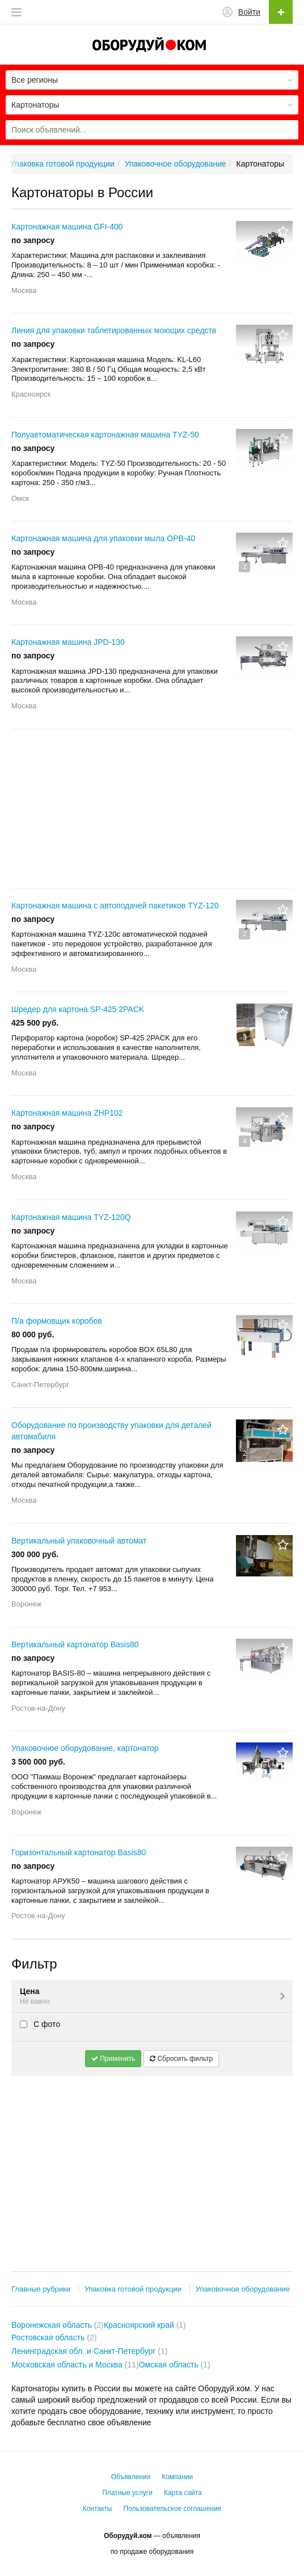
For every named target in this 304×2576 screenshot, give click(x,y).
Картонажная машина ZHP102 (67, 1112)
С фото (40, 2024)
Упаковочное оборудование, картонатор (85, 1748)
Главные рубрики (40, 2289)
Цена (153, 1997)
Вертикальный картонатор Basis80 (75, 1644)
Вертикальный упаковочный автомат (79, 1540)
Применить (113, 2059)
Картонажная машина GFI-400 (67, 226)
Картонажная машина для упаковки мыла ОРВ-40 (103, 538)
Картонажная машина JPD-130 (68, 642)
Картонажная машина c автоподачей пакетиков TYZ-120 (115, 905)
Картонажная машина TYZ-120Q (71, 1217)
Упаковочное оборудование (243, 2289)
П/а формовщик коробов (56, 1320)
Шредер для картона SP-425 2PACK (77, 1009)
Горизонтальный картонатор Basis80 (78, 1852)
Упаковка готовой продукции (133, 2289)
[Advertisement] (152, 808)
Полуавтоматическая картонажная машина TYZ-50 (105, 434)
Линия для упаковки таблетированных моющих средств (113, 330)
